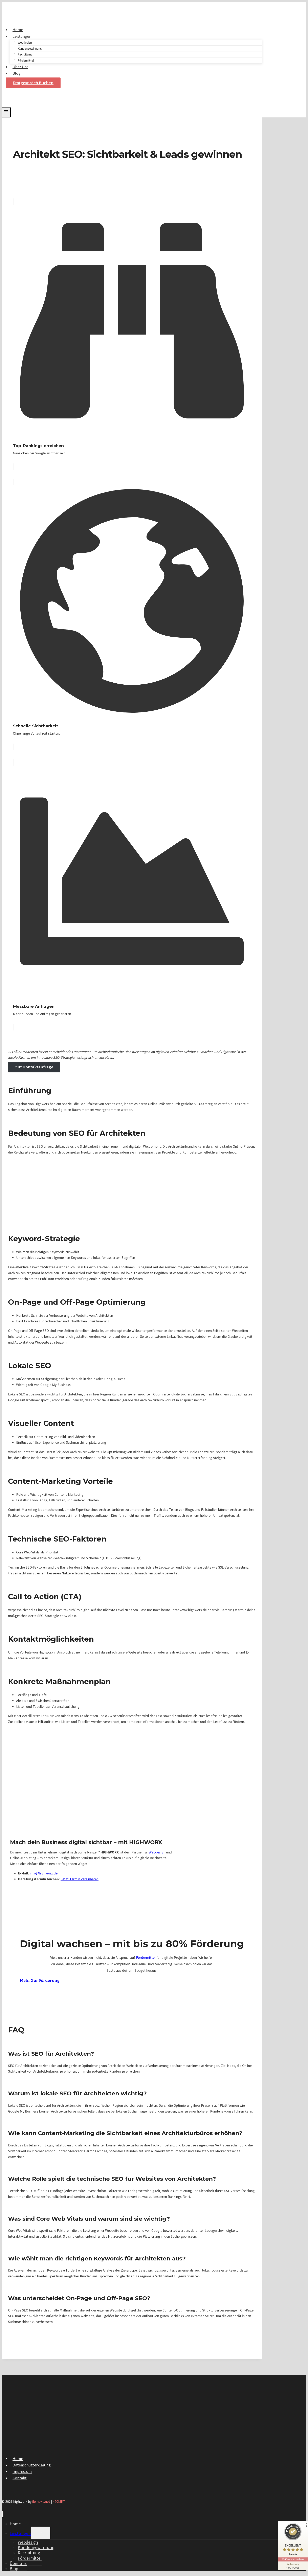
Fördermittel (26, 60)
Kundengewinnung (30, 48)
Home (18, 29)
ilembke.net (41, 2501)
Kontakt (20, 2477)
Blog (17, 73)
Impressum (22, 2471)
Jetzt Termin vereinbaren (79, 1879)
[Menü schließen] (3, 2514)
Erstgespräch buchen (33, 83)
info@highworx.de (44, 1873)
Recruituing (25, 54)
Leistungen (20, 2533)
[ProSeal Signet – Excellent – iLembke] (293, 2540)
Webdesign (25, 42)
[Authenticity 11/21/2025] (293, 2565)
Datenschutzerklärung (32, 2464)
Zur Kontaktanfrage (34, 1067)
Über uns (20, 66)
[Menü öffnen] (6, 112)
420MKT (59, 2501)
